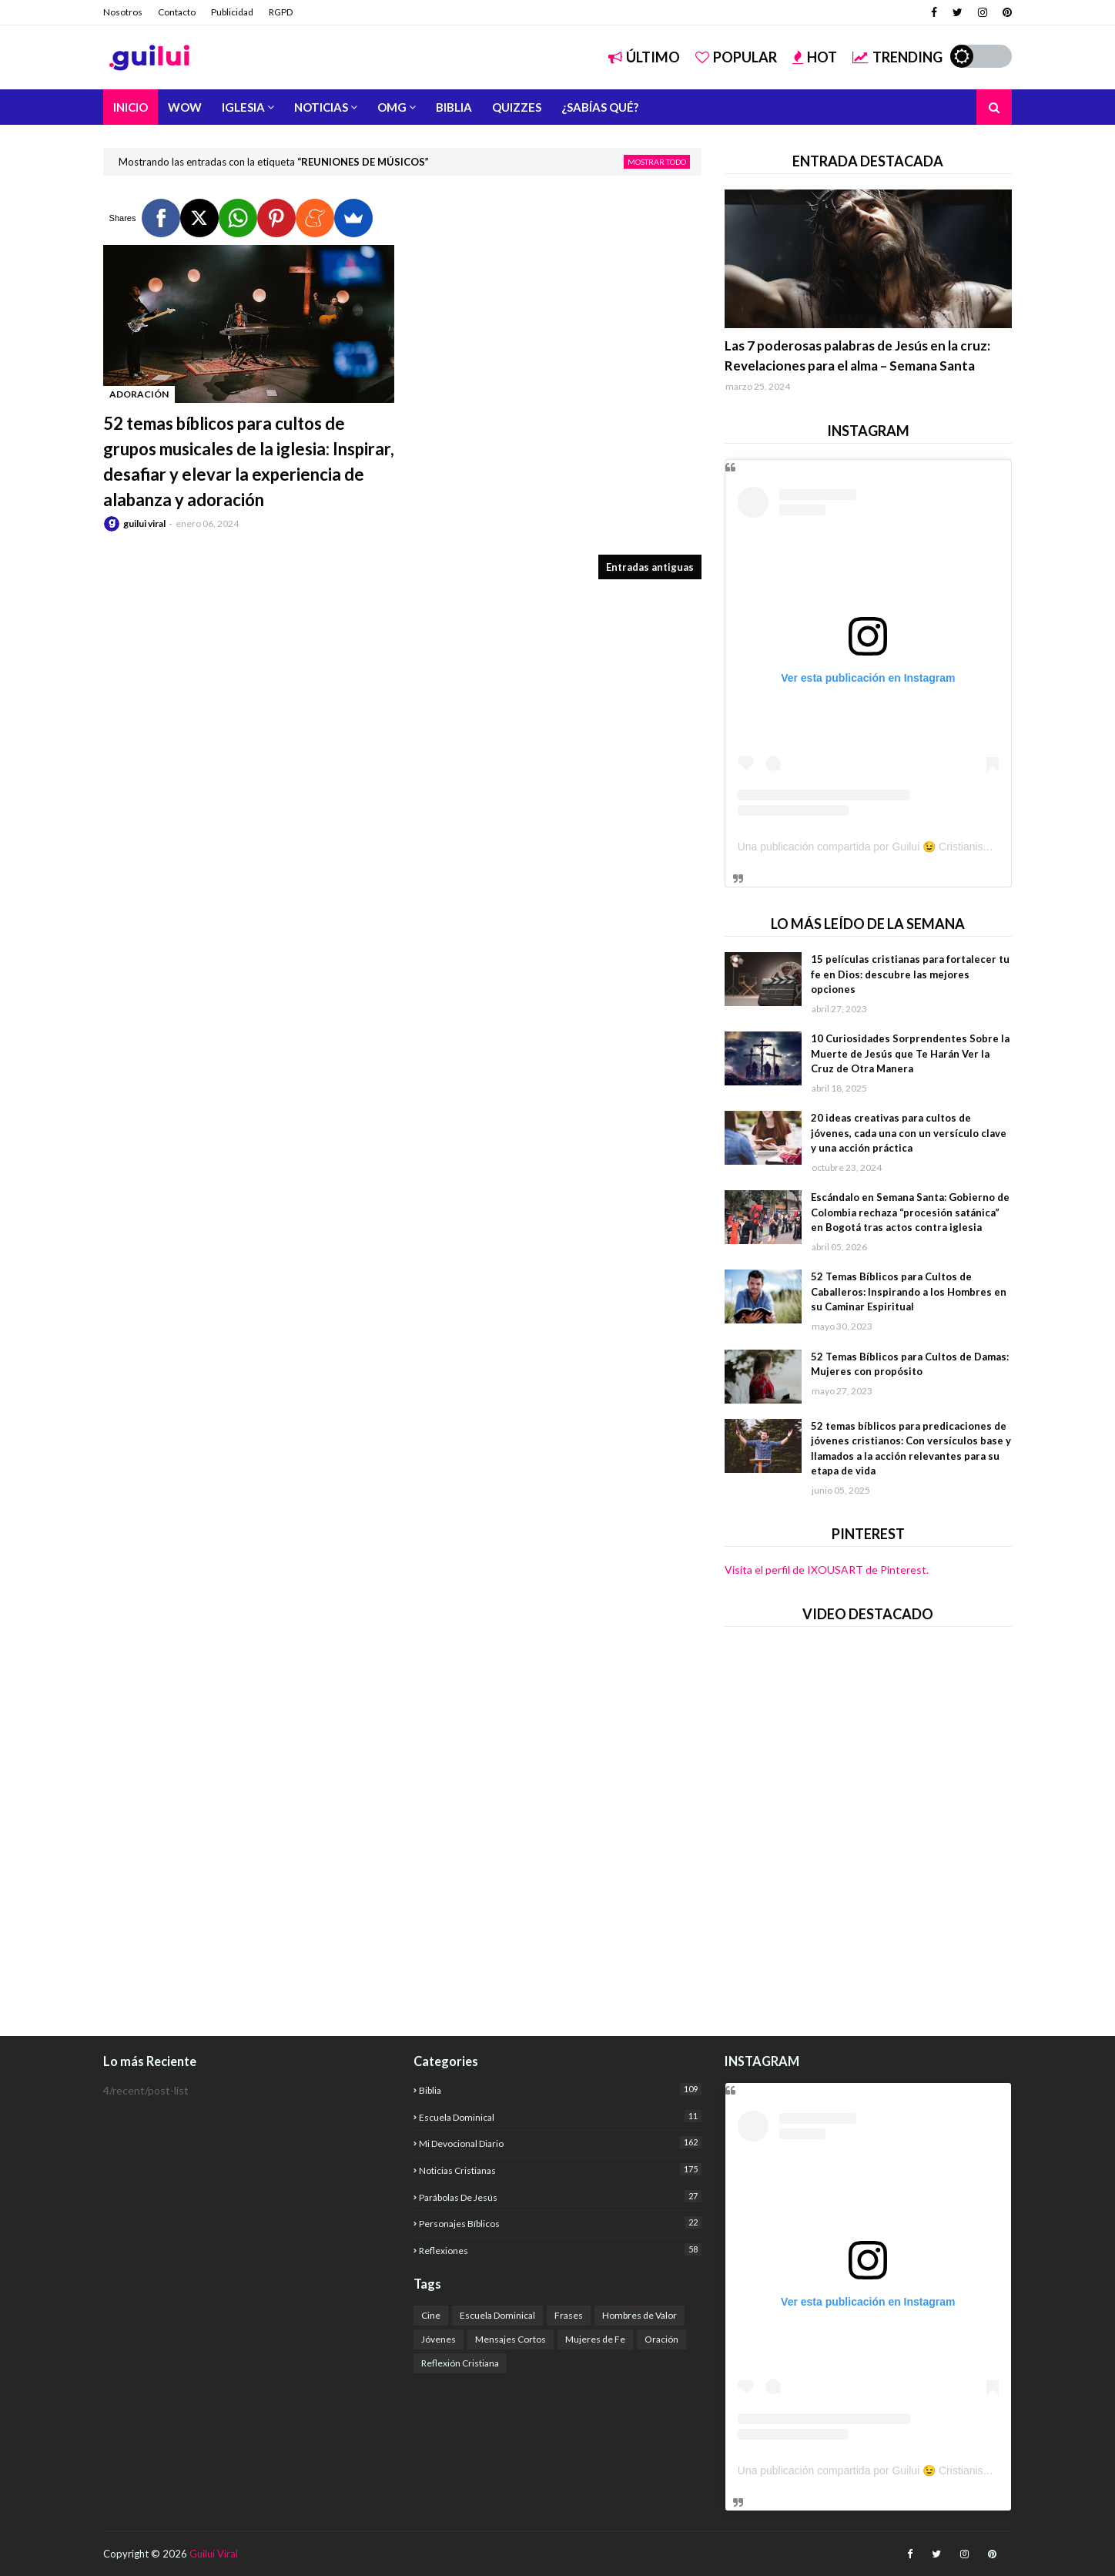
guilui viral (144, 523)
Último (644, 57)
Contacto (177, 12)
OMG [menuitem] (392, 107)
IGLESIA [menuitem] (243, 107)
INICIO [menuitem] (130, 107)
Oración (661, 2339)
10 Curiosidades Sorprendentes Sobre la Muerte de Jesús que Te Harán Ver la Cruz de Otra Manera (910, 1053)
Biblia (560, 2089)
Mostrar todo (657, 161)
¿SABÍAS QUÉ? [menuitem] (599, 107)
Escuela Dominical (560, 2116)
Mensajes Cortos (510, 2339)
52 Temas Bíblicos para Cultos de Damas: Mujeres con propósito (910, 1364)
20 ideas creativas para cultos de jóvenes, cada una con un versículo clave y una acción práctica (908, 1133)
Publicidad (232, 12)
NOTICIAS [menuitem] (321, 107)
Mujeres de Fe (595, 2339)
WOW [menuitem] (185, 107)
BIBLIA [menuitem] (454, 107)
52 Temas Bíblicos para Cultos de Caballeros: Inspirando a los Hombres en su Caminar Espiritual (908, 1291)
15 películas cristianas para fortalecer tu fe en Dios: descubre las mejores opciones (910, 974)
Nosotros (122, 12)
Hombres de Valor (639, 2315)
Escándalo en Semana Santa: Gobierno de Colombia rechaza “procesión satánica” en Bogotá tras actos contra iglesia (910, 1212)
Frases (568, 2315)
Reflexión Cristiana (460, 2363)
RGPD (281, 12)
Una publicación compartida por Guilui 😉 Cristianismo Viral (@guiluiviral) (913, 846)
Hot (814, 57)
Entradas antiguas (650, 567)
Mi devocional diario (560, 2142)
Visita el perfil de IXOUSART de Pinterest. (827, 1569)
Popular (736, 57)
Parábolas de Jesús (560, 2196)
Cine (430, 2315)
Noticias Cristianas (560, 2169)
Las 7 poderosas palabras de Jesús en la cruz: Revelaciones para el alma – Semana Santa (857, 355)
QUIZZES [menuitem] (516, 107)
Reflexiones (560, 2249)
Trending (897, 57)
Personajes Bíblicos (560, 2222)
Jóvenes (438, 2339)
